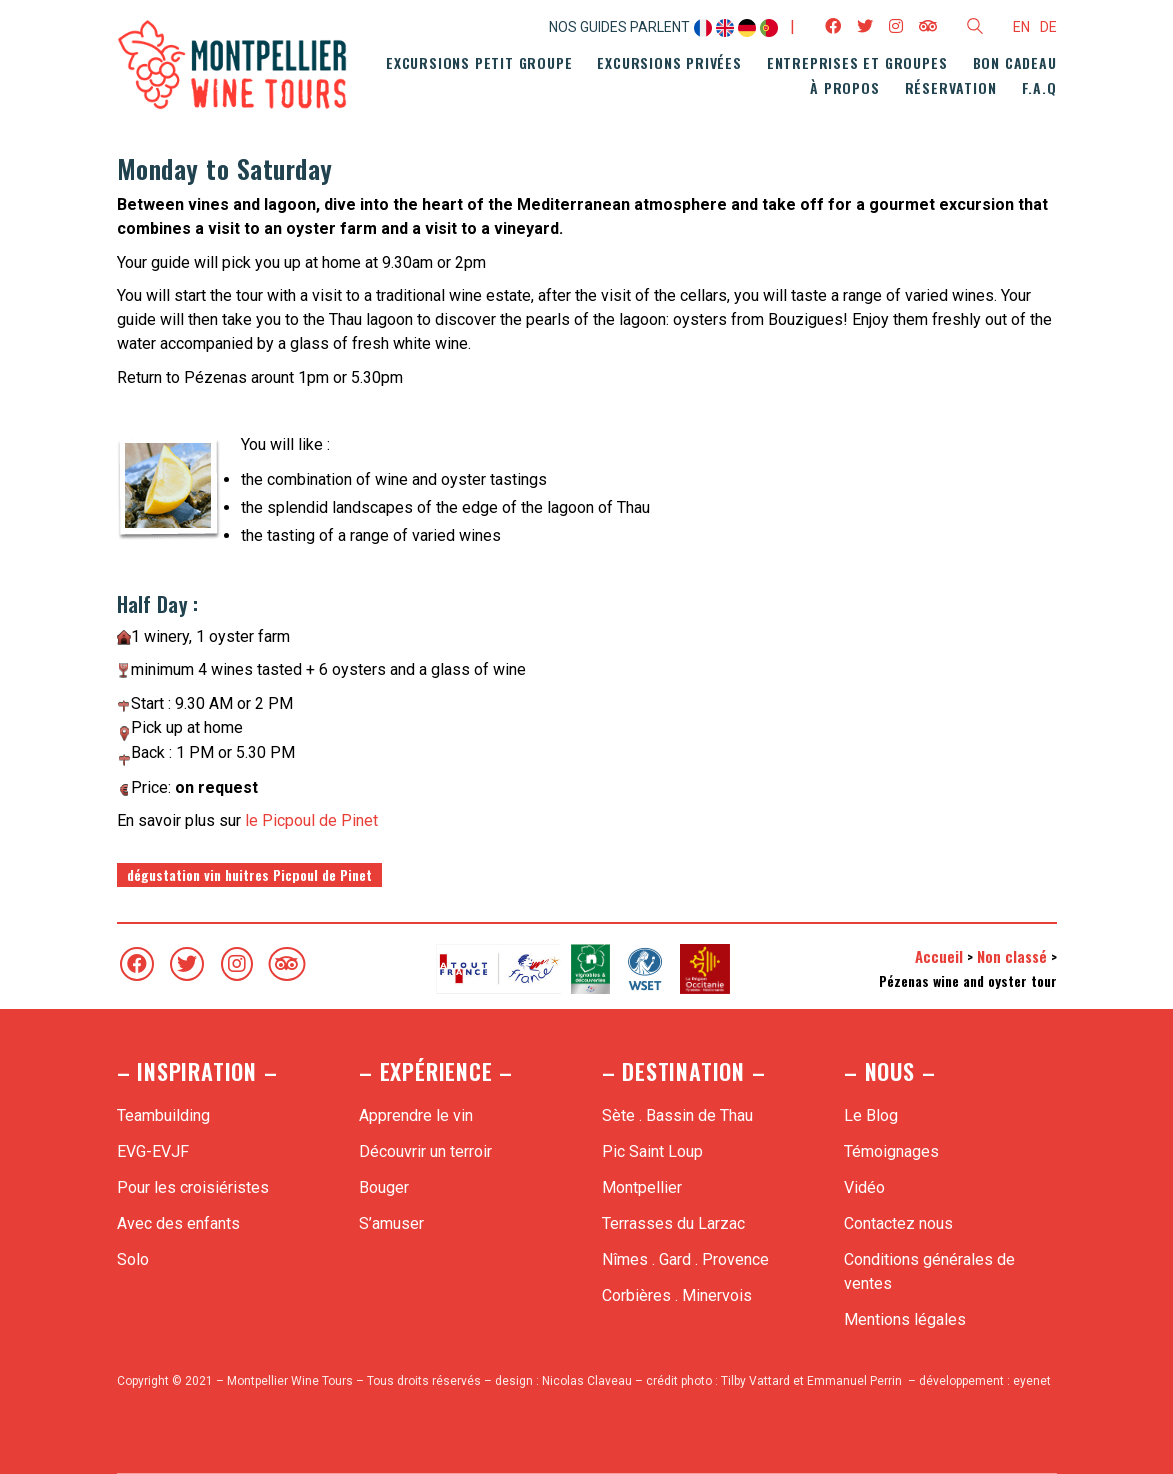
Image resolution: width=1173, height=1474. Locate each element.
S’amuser (391, 1223)
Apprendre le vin (416, 1115)
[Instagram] (237, 964)
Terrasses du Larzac (673, 1223)
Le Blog (871, 1115)
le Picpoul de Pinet (311, 820)
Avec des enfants (178, 1223)
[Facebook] (137, 964)
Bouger (384, 1187)
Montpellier (642, 1187)
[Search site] (975, 29)
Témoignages (891, 1151)
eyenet (1032, 1381)
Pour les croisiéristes (193, 1187)
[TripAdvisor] (287, 964)
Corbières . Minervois (677, 1295)
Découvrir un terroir (425, 1151)
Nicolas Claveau (587, 1381)
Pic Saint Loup (652, 1151)
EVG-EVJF (153, 1151)
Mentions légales (905, 1319)
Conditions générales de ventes (929, 1271)
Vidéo (864, 1187)
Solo (133, 1259)
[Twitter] (187, 964)
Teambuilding (163, 1115)
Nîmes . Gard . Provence (685, 1259)
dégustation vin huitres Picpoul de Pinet (249, 874)
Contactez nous (898, 1223)
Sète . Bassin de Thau (677, 1115)
